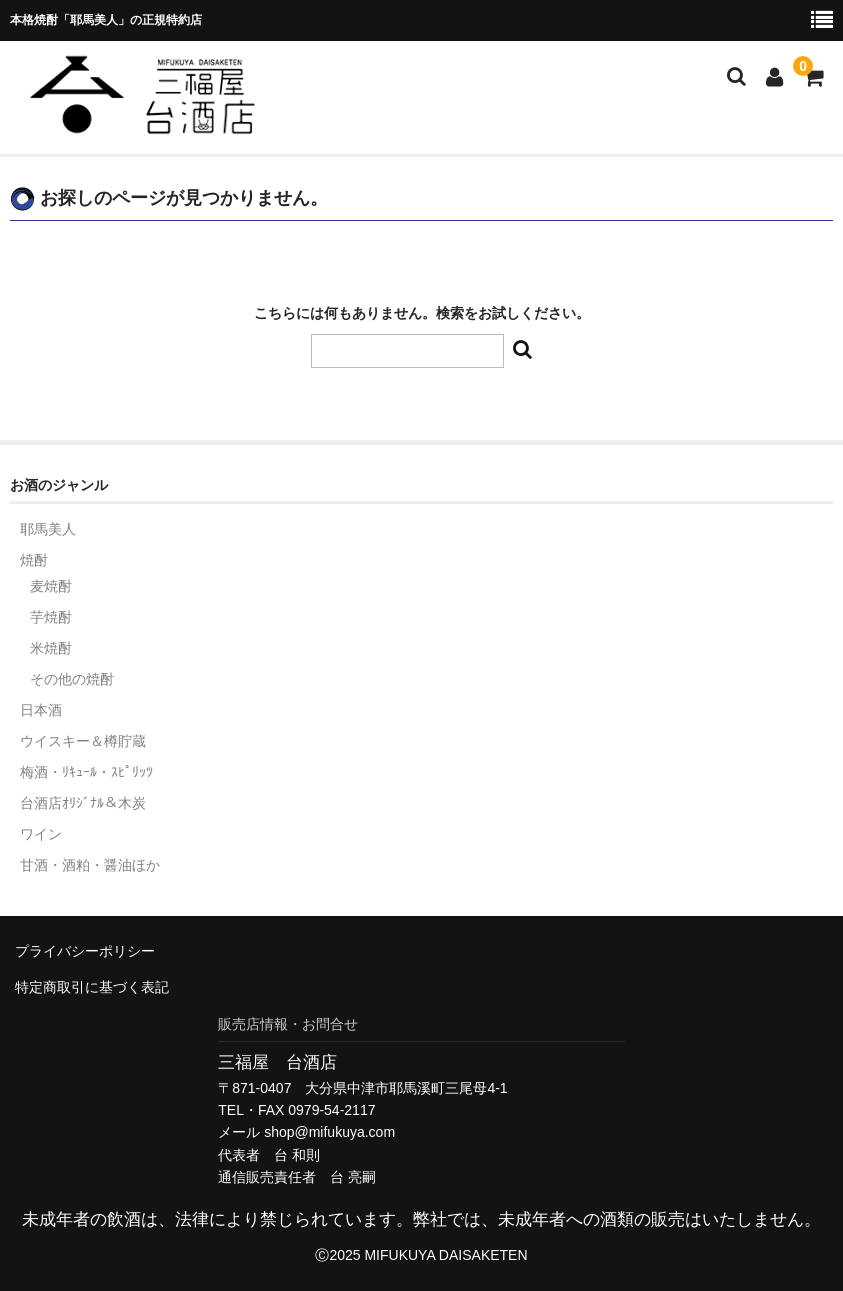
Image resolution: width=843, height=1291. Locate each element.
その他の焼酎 (72, 679)
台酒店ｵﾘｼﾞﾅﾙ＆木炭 (83, 803)
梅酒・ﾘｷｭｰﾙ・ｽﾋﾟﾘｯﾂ (86, 772)
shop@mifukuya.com (329, 1132)
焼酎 (34, 560)
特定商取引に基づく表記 (92, 987)
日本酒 (41, 710)
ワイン (41, 834)
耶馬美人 (48, 529)
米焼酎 (51, 648)
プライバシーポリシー (85, 951)
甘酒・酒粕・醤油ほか (90, 865)
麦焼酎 (51, 586)
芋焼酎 (51, 617)
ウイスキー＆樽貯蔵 (83, 741)
